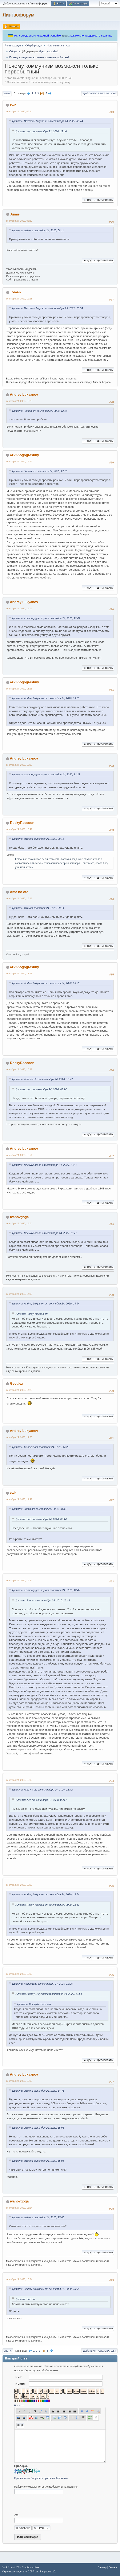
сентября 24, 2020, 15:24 (19, 2207)
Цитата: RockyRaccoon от (31, 1313)
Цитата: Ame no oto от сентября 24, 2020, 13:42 (42, 1079)
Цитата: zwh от (25, 2299)
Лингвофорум (18, 15)
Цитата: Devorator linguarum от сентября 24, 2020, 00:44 (47, 121)
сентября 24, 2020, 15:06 (19, 1974)
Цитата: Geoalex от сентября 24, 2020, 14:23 (40, 1447)
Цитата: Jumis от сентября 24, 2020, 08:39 (39, 1508)
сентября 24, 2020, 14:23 (19, 1390)
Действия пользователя (99, 93)
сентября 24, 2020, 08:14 (19, 111)
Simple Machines (30, 2567)
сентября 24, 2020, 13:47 (19, 1069)
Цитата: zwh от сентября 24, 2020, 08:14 (38, 230)
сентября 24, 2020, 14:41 (19, 1499)
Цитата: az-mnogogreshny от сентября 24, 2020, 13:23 (46, 774)
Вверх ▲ (113, 2567)
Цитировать (103, 200)
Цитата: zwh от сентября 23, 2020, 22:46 (41, 131)
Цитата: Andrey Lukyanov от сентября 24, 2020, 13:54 (45, 1303)
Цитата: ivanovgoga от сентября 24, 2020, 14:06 (42, 1983)
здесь (65, 35)
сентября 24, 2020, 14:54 (19, 1580)
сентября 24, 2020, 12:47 (19, 461)
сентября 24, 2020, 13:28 (19, 765)
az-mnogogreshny (24, 455)
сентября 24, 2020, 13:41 (19, 829)
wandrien (52, 51)
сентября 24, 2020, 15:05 (19, 1885)
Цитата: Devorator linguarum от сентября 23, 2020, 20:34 (47, 308)
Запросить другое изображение (49, 2478)
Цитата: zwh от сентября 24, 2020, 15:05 (38, 2127)
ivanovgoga (19, 1217)
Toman (15, 292)
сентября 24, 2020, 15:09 (19, 2081)
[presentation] (46, 2504)
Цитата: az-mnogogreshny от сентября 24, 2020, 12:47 (46, 618)
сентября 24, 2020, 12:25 (19, 401)
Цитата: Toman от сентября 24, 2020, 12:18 (39, 410)
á (15, 2405)
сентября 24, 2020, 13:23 (19, 688)
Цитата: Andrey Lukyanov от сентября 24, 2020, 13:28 (45, 983)
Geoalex (16, 1383)
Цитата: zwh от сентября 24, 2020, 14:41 (38, 2090)
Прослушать (21, 2478)
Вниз (7, 93)
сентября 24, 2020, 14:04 (19, 1223)
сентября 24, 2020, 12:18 (19, 298)
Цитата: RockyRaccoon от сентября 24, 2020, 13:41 (44, 1164)
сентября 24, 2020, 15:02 (19, 1780)
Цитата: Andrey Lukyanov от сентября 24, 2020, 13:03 (45, 698)
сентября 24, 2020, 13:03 (19, 608)
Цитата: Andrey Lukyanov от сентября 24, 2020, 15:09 (45, 2289)
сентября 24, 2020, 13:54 (19, 1155)
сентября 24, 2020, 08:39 (19, 220)
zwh (13, 105)
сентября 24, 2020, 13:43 (19, 973)
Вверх (8, 2351)
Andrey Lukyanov (24, 394)
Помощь (102, 2567)
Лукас (42, 51)
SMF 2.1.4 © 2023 (11, 2567)
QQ (87, 200)
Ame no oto (19, 892)
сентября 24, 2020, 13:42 (19, 898)
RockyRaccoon (22, 823)
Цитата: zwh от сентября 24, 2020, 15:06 (38, 2160)
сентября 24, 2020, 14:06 (19, 1294)
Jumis (15, 214)
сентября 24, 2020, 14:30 (19, 1437)
